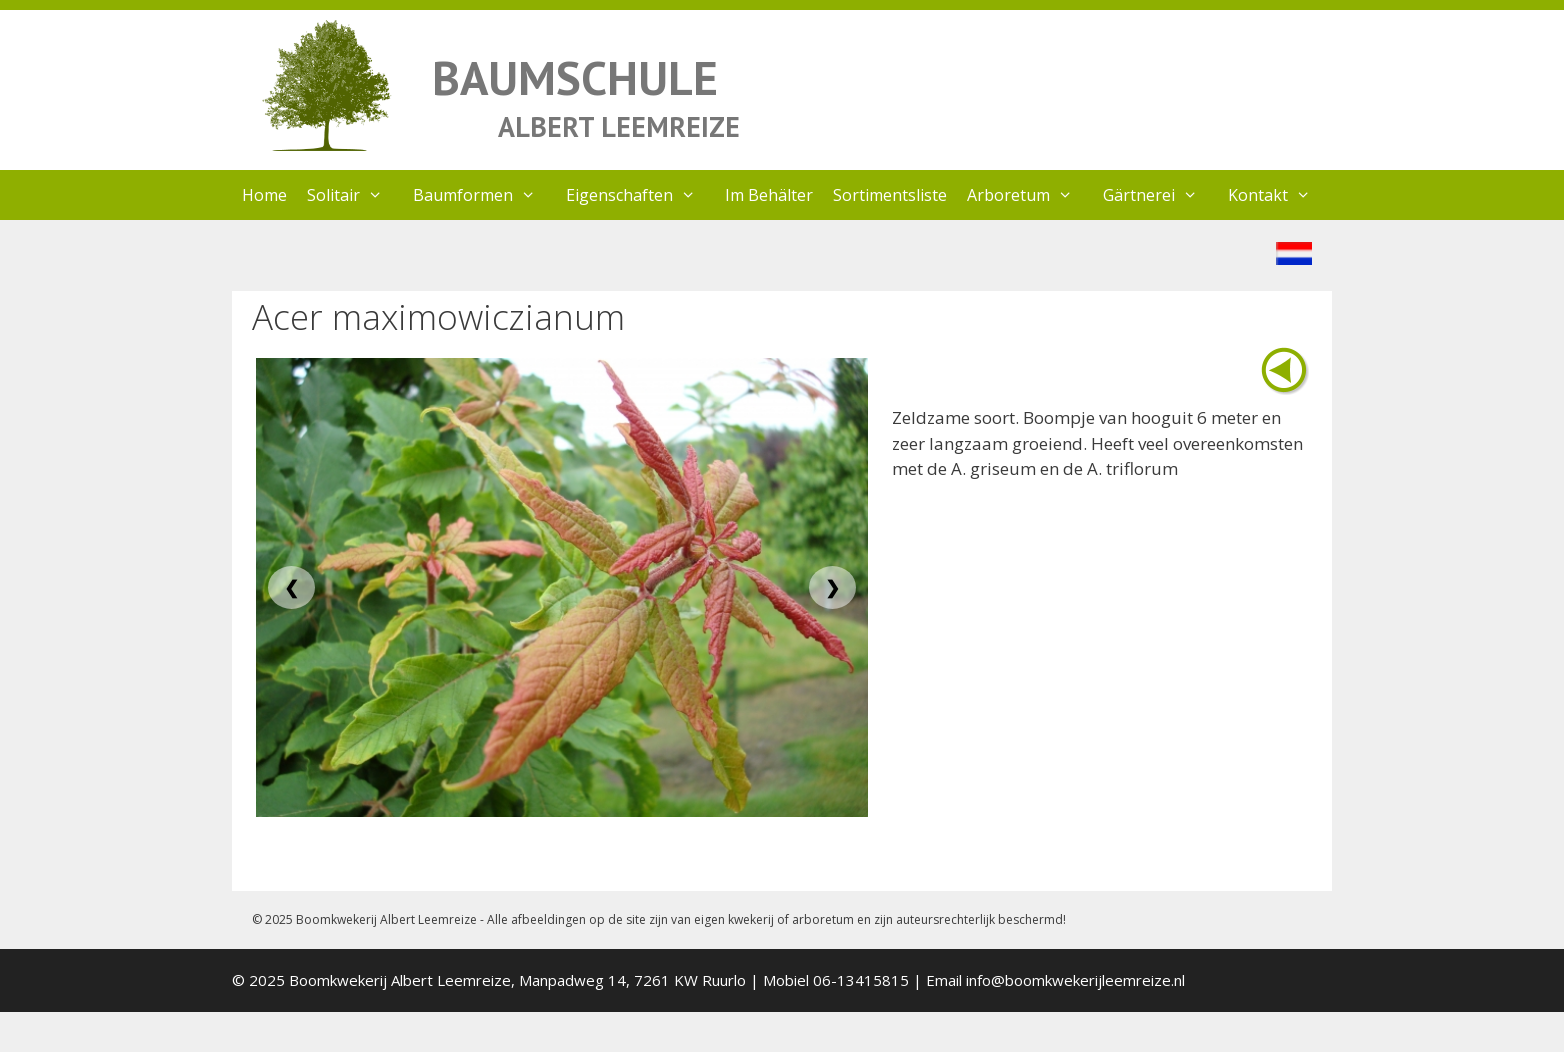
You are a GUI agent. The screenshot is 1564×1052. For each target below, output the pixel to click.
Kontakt (1279, 195)
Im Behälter (769, 195)
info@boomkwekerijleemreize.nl (1075, 980)
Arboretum (1030, 195)
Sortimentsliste (890, 195)
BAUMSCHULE (575, 77)
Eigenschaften (641, 195)
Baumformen (484, 195)
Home (264, 195)
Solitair (355, 195)
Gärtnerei (1160, 195)
